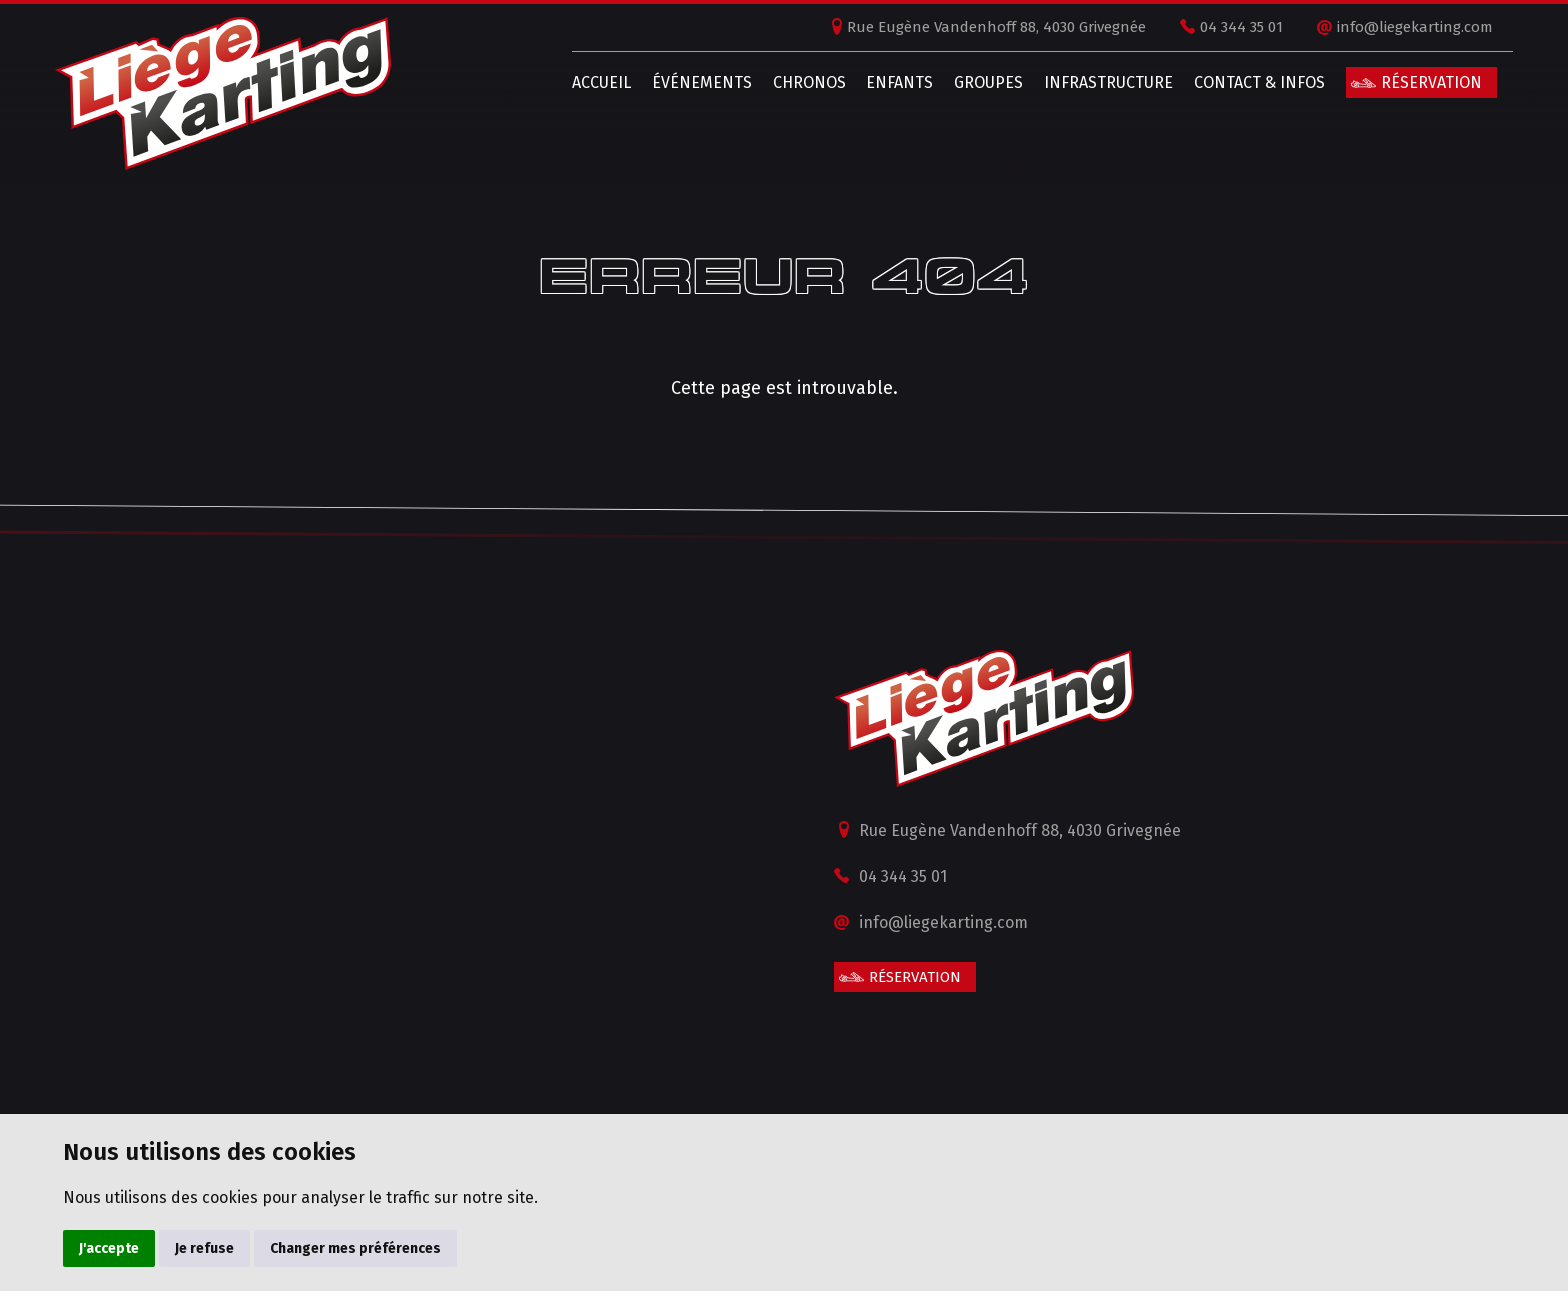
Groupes (965, 82)
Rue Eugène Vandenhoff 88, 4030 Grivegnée (973, 27)
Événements (679, 82)
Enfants (876, 82)
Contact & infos (1236, 82)
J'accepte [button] (109, 1248)
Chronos (786, 82)
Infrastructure (1085, 82)
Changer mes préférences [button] (355, 1248)
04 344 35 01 (1218, 27)
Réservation (1408, 82)
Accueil (578, 82)
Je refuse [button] (204, 1248)
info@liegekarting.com (1392, 27)
